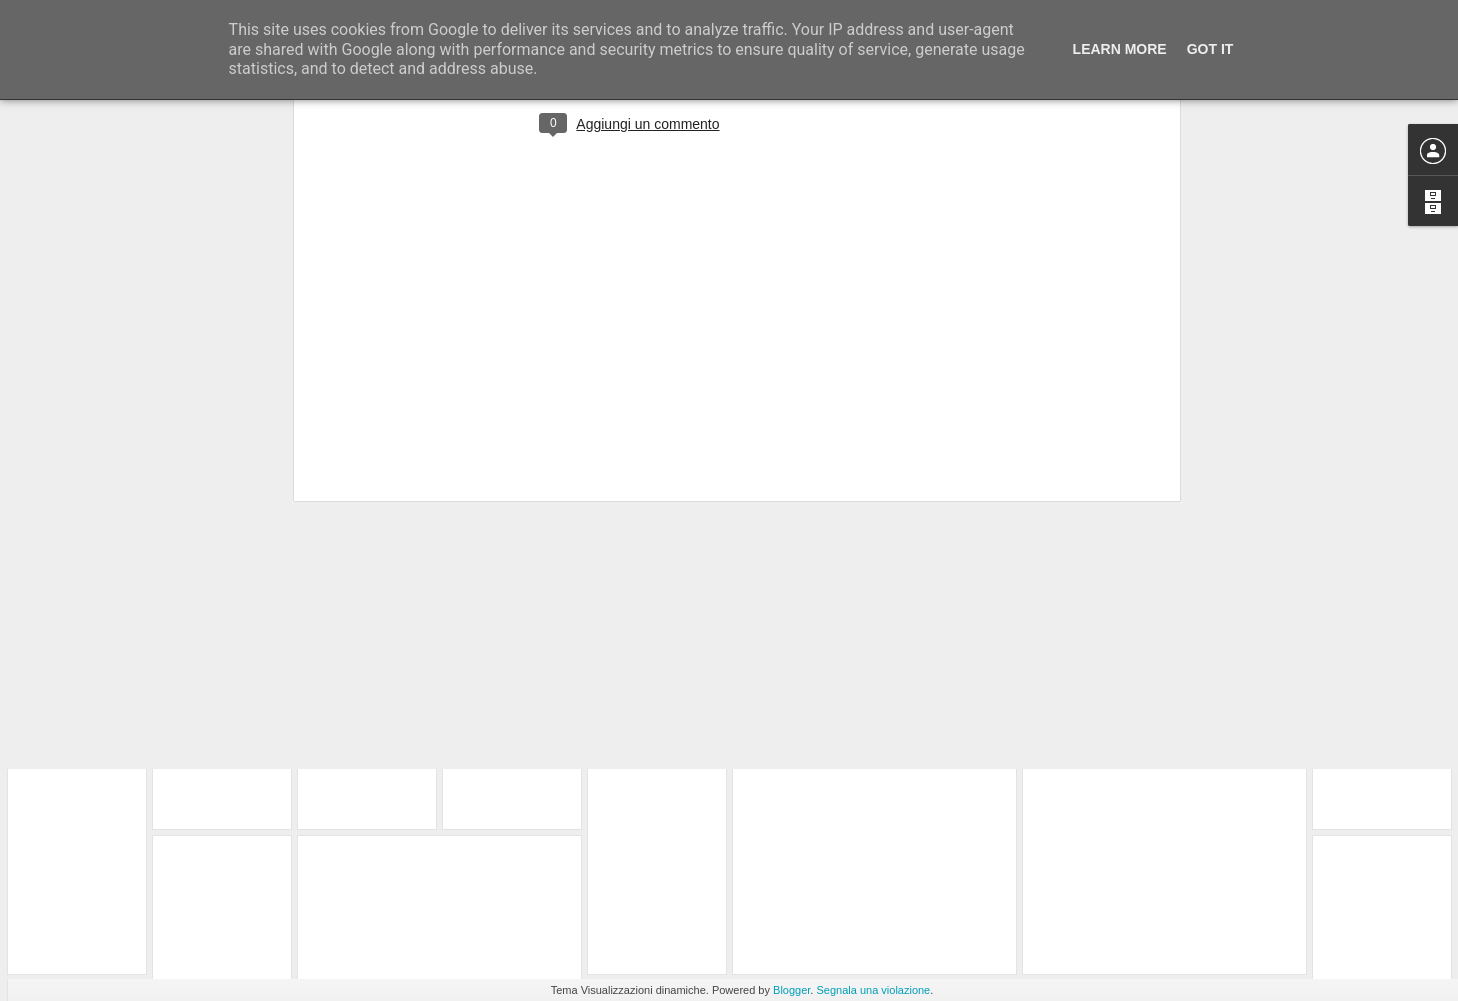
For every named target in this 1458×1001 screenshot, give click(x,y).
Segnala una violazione (873, 990)
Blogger (791, 990)
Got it (1210, 49)
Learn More (1120, 49)
